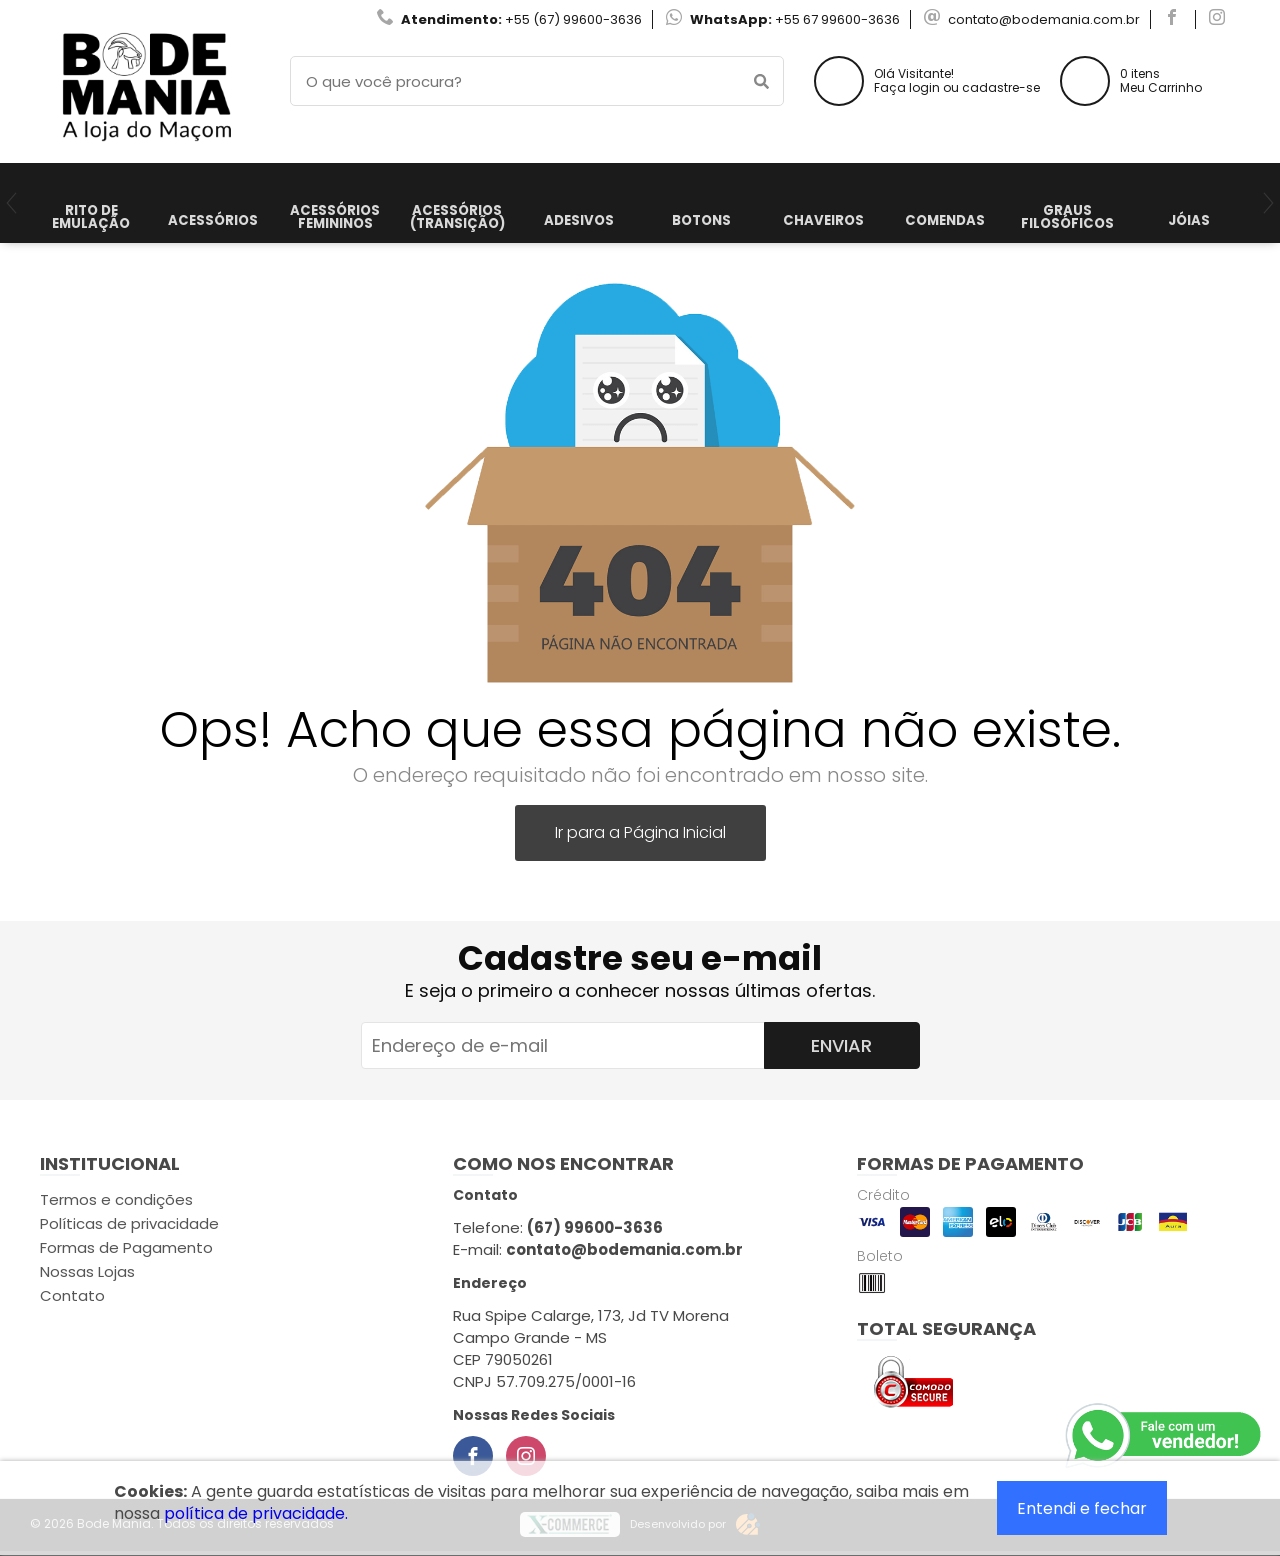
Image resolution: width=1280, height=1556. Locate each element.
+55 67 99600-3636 (837, 19)
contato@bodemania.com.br (1044, 19)
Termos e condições (116, 1199)
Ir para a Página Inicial (640, 832)
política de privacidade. (256, 1513)
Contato (72, 1295)
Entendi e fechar (1082, 1508)
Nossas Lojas (87, 1271)
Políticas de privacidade (129, 1223)
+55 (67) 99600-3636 (573, 19)
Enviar (841, 1045)
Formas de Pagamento (126, 1247)
